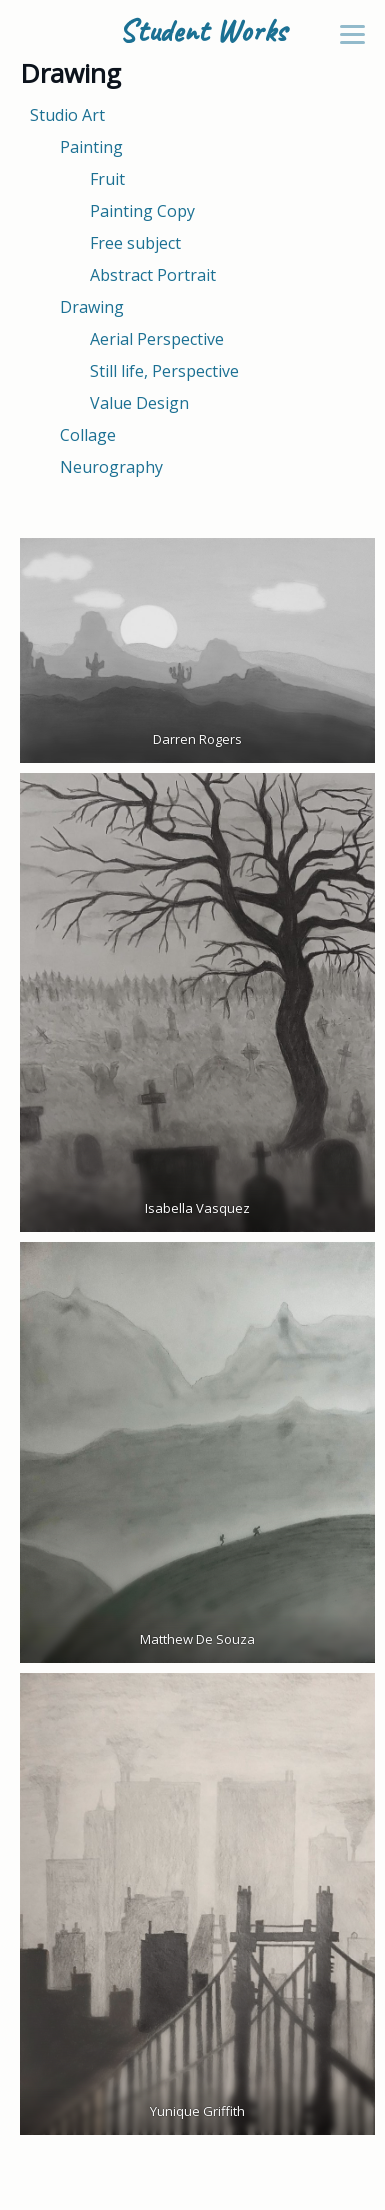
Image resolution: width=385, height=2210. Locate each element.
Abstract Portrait (153, 275)
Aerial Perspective (157, 339)
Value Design (139, 403)
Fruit (107, 179)
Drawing (92, 307)
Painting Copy (142, 211)
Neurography (111, 467)
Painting (91, 147)
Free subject (135, 243)
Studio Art (67, 115)
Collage (88, 435)
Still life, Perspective (164, 371)
